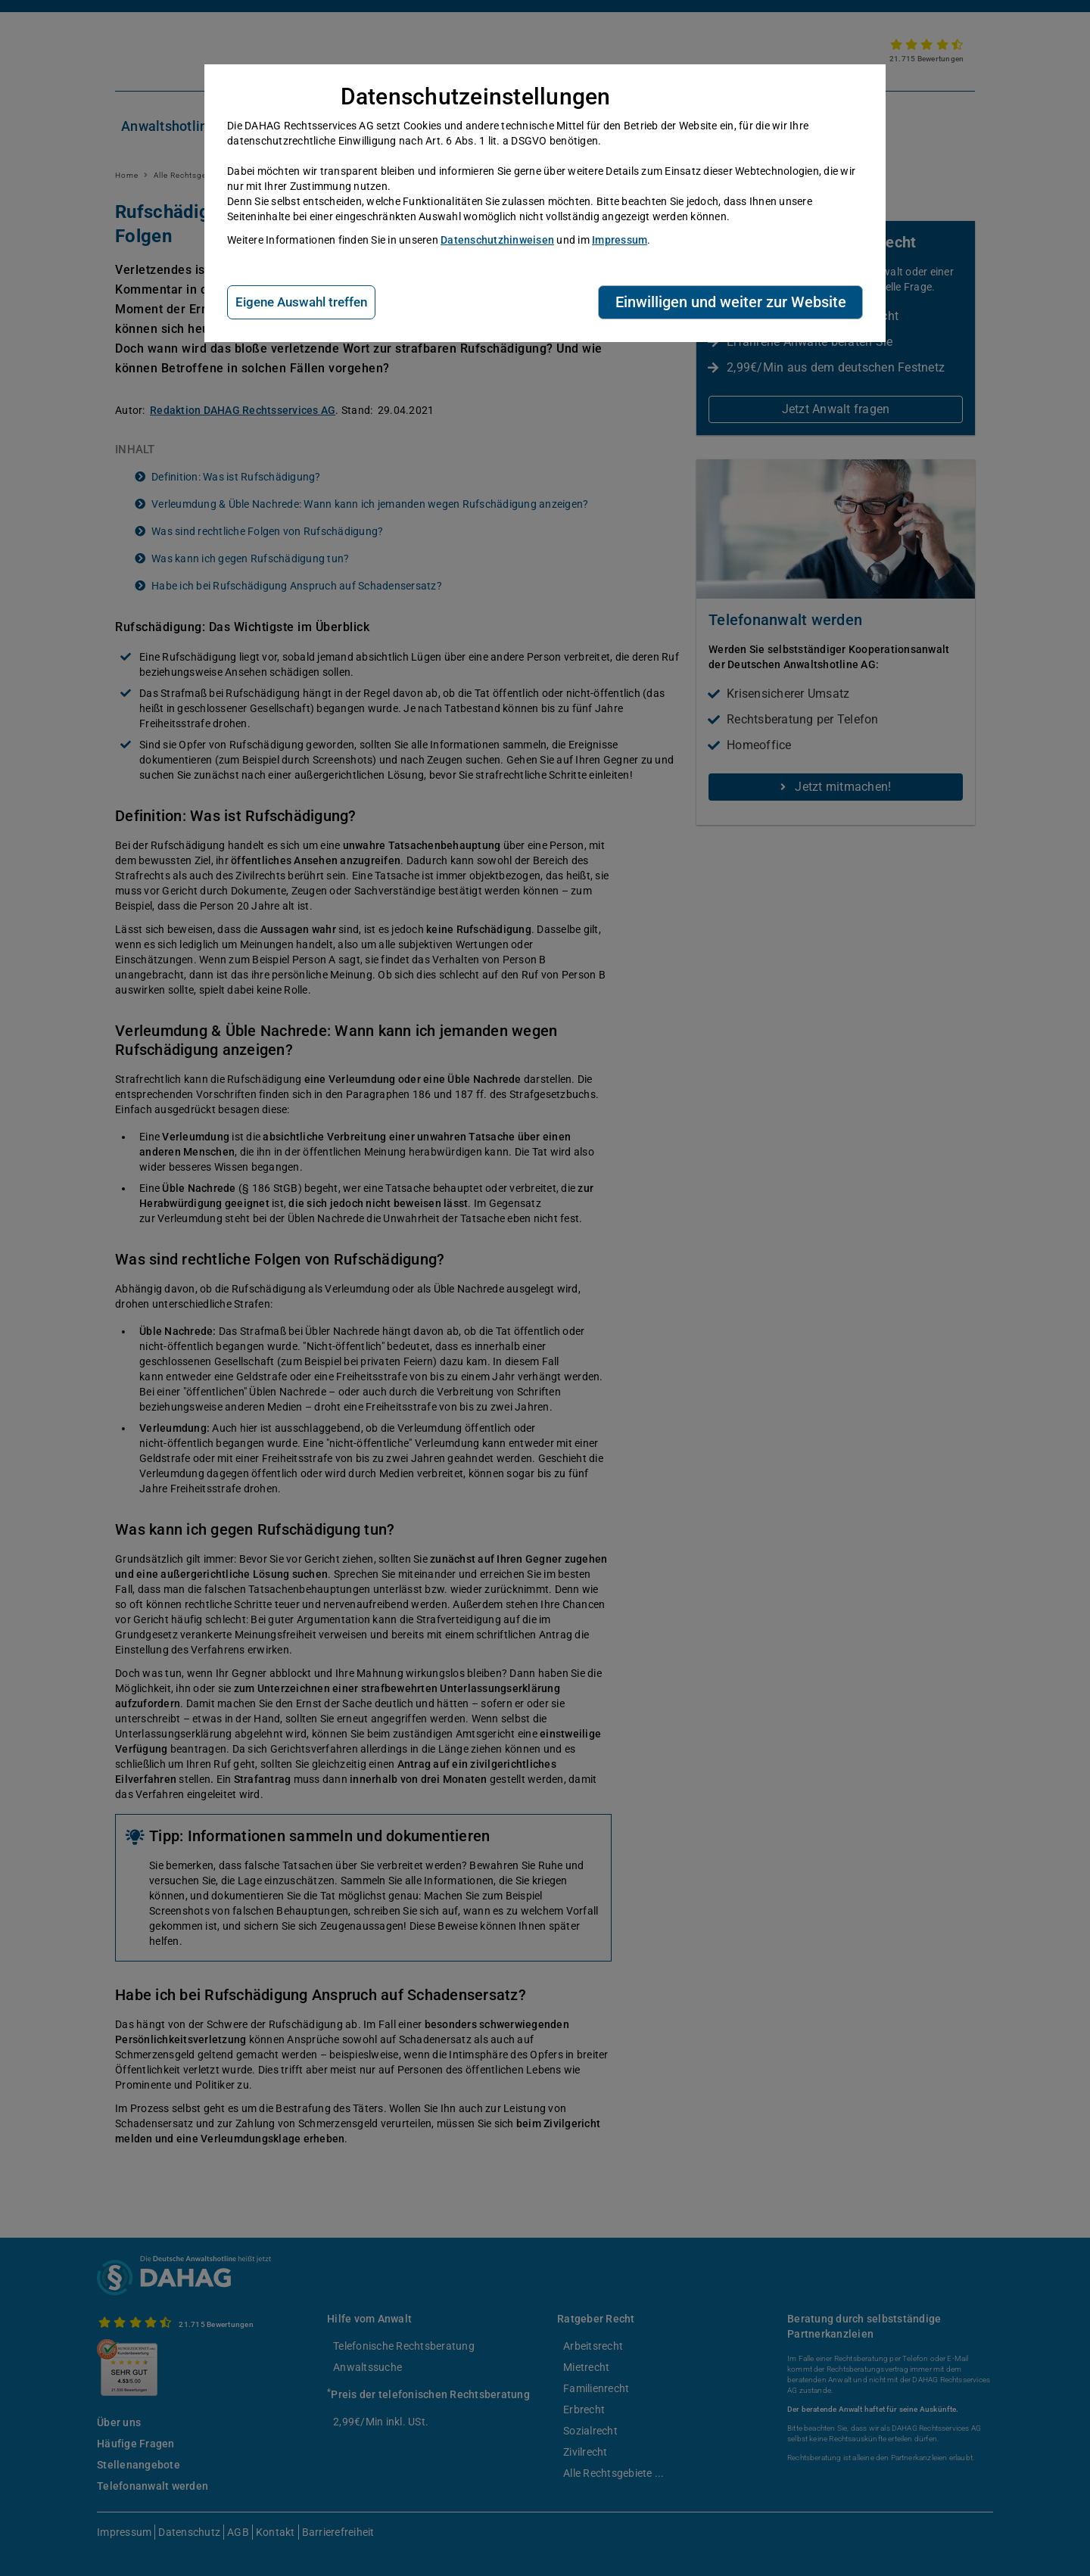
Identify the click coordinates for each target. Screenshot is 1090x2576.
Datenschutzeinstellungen (476, 96)
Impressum (619, 240)
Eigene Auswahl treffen (301, 302)
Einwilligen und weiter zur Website (730, 302)
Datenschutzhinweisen (497, 240)
